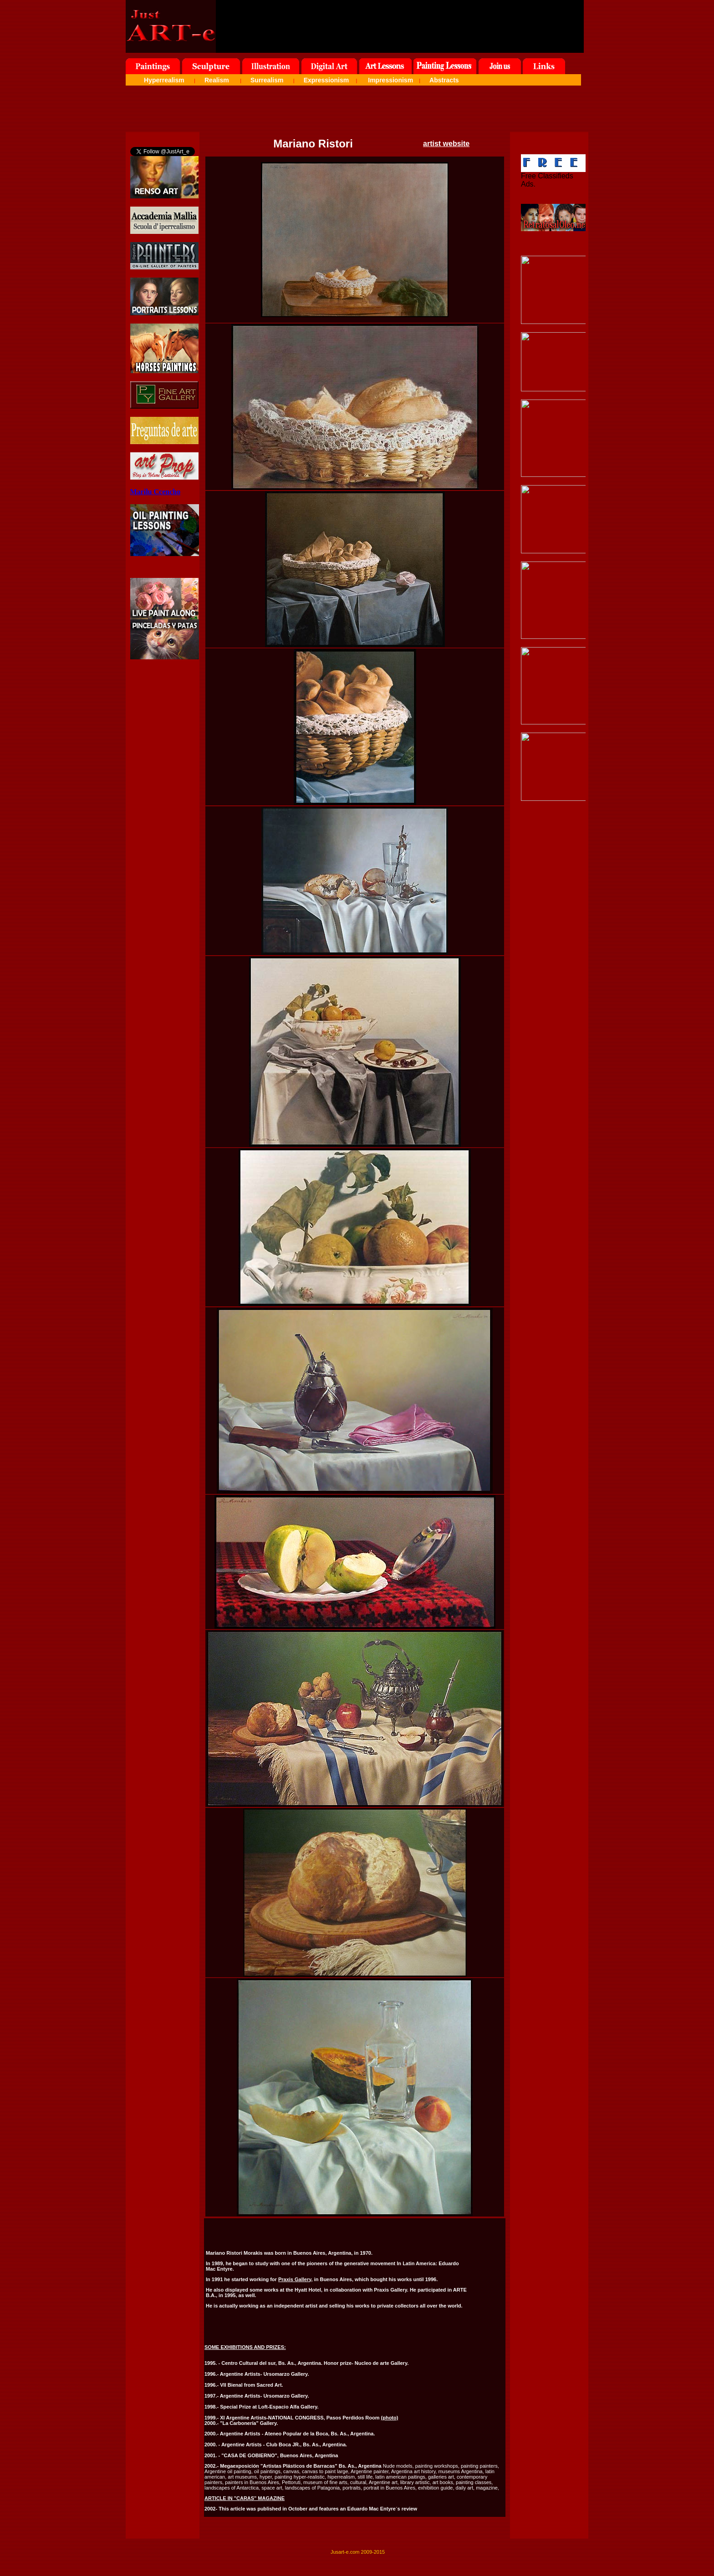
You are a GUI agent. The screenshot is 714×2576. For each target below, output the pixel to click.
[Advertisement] (357, 111)
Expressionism (326, 80)
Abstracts (444, 80)
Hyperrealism (164, 80)
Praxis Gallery (294, 2279)
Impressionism (390, 80)
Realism (216, 80)
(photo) (389, 2417)
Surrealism (266, 80)
